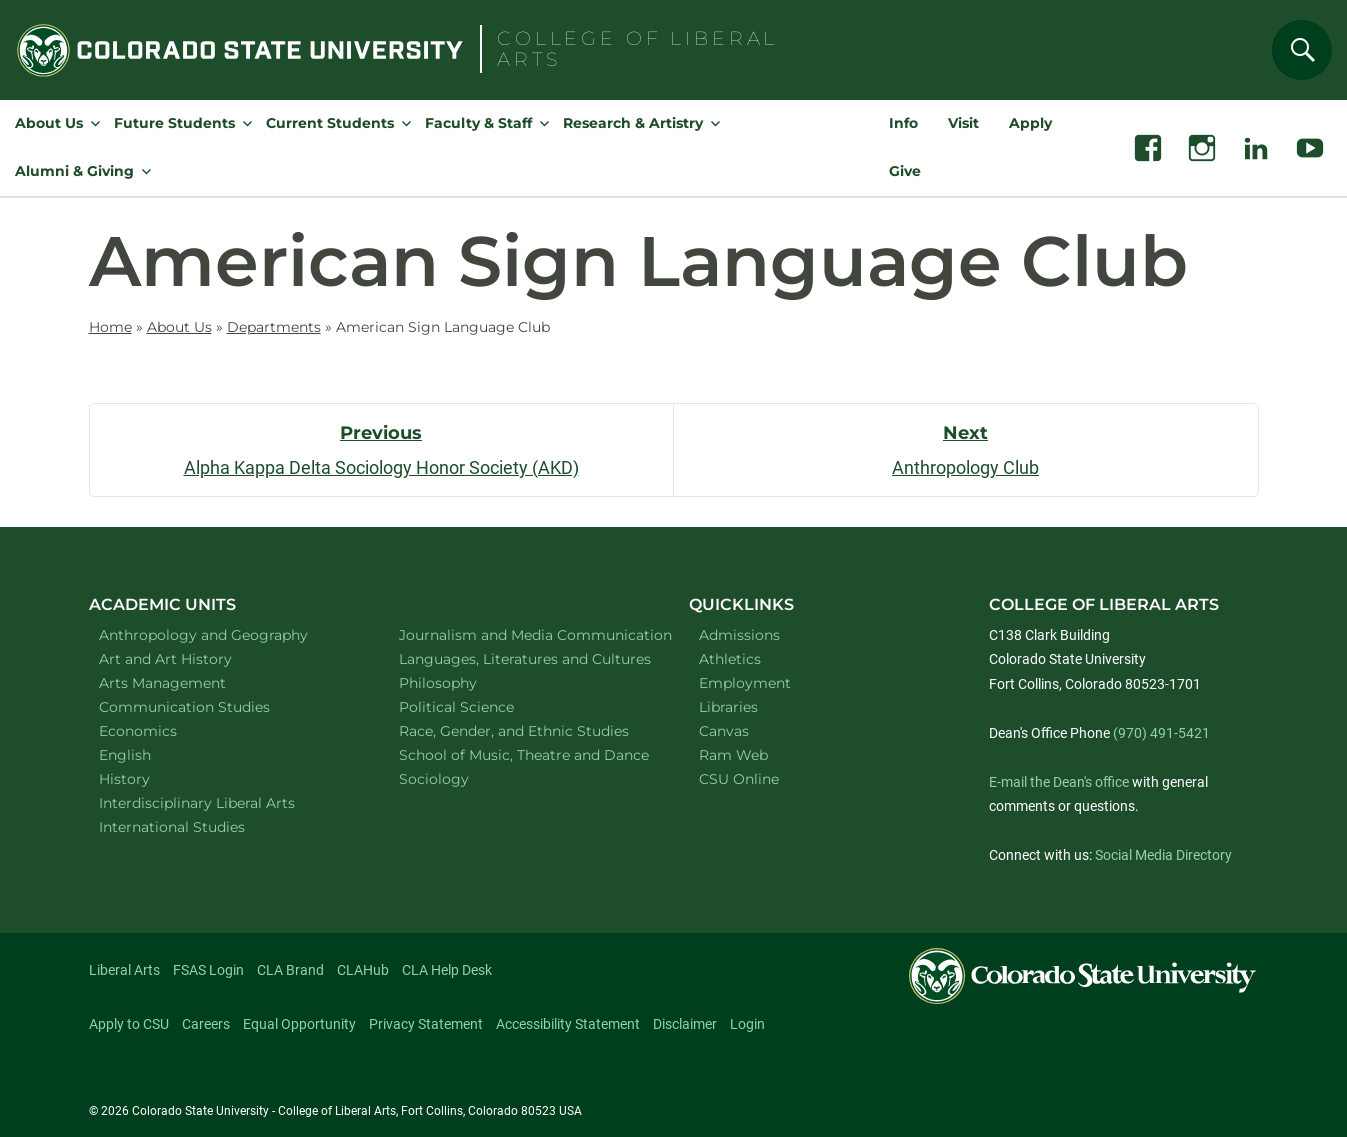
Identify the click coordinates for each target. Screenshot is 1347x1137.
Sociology (460, 778)
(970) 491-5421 (1161, 733)
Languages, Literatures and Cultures (523, 658)
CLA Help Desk (447, 970)
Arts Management (189, 682)
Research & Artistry (633, 123)
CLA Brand (290, 970)
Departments (274, 327)
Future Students (174, 123)
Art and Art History (191, 658)
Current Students (330, 123)
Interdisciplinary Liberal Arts (223, 802)
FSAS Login (208, 970)
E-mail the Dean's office (1059, 782)
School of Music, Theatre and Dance (524, 754)
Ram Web (733, 755)
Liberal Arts (124, 970)
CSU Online (739, 779)
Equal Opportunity (299, 1024)
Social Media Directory (1163, 855)
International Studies (198, 826)
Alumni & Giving (74, 171)
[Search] (1302, 50)
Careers (206, 1024)
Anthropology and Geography (223, 634)
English (151, 754)
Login (747, 1024)
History (150, 778)
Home (110, 327)
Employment (745, 683)
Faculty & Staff (478, 123)
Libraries (728, 707)
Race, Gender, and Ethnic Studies (523, 730)
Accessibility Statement (568, 1024)
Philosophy (464, 682)
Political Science (482, 706)
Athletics (730, 659)
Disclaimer (685, 1024)
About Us (49, 123)
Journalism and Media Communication (523, 634)
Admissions (739, 635)
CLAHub (363, 970)
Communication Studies (210, 706)
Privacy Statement (426, 1024)
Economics (164, 730)
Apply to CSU (129, 1024)
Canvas (724, 731)
